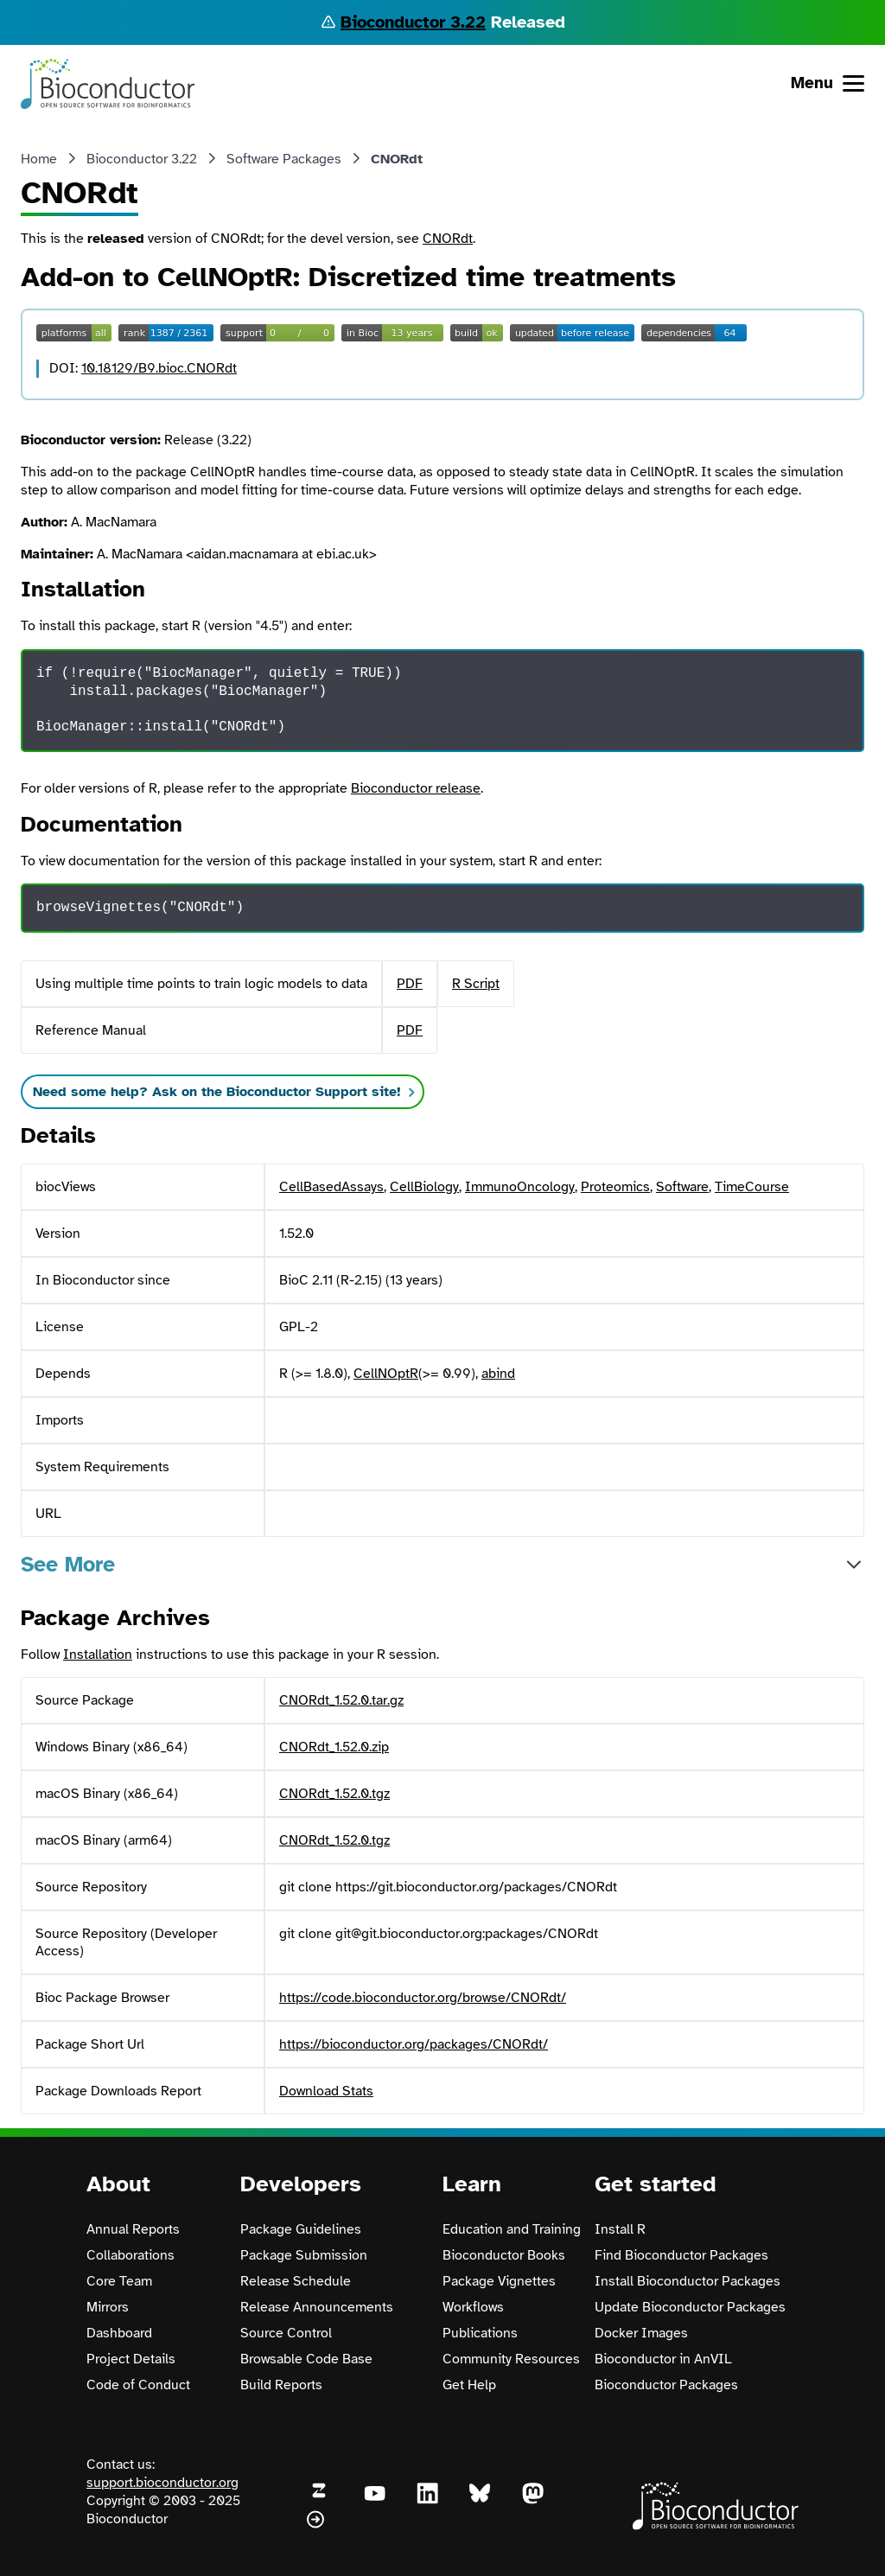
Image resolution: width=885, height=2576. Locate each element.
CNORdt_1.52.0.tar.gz (341, 1700)
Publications (480, 2333)
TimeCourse (752, 1187)
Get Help (469, 2385)
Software (682, 1187)
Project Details (130, 2359)
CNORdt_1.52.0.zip (334, 1747)
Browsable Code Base (306, 2359)
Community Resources (511, 2359)
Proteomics (615, 1187)
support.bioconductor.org (162, 2482)
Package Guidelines (300, 2229)
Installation (97, 1654)
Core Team (119, 2281)
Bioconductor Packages (666, 2385)
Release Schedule (295, 2281)
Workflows (473, 2307)
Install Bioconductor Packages (687, 2281)
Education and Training (511, 2229)
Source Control (286, 2333)
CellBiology (424, 1187)
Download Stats (326, 2091)
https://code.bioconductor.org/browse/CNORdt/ (422, 1997)
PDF (410, 983)
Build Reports (281, 2385)
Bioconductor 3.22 (413, 22)
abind (498, 1373)
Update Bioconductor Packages (690, 2307)
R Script (476, 983)
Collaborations (130, 2255)
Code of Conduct (138, 2385)
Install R (620, 2229)
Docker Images (641, 2333)
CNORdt (448, 238)
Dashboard (119, 2333)
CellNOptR (385, 1373)
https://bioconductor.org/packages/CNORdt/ (413, 2044)
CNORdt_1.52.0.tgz (334, 1793)
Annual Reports (133, 2229)
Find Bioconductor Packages (681, 2255)
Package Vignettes (499, 2281)
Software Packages (283, 159)
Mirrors (107, 2307)
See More (68, 1564)
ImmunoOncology (520, 1187)
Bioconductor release (416, 788)
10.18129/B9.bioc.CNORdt (159, 368)
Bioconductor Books (503, 2255)
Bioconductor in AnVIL (663, 2359)
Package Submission (303, 2255)
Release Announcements (316, 2307)
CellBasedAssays (331, 1187)
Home (39, 159)
